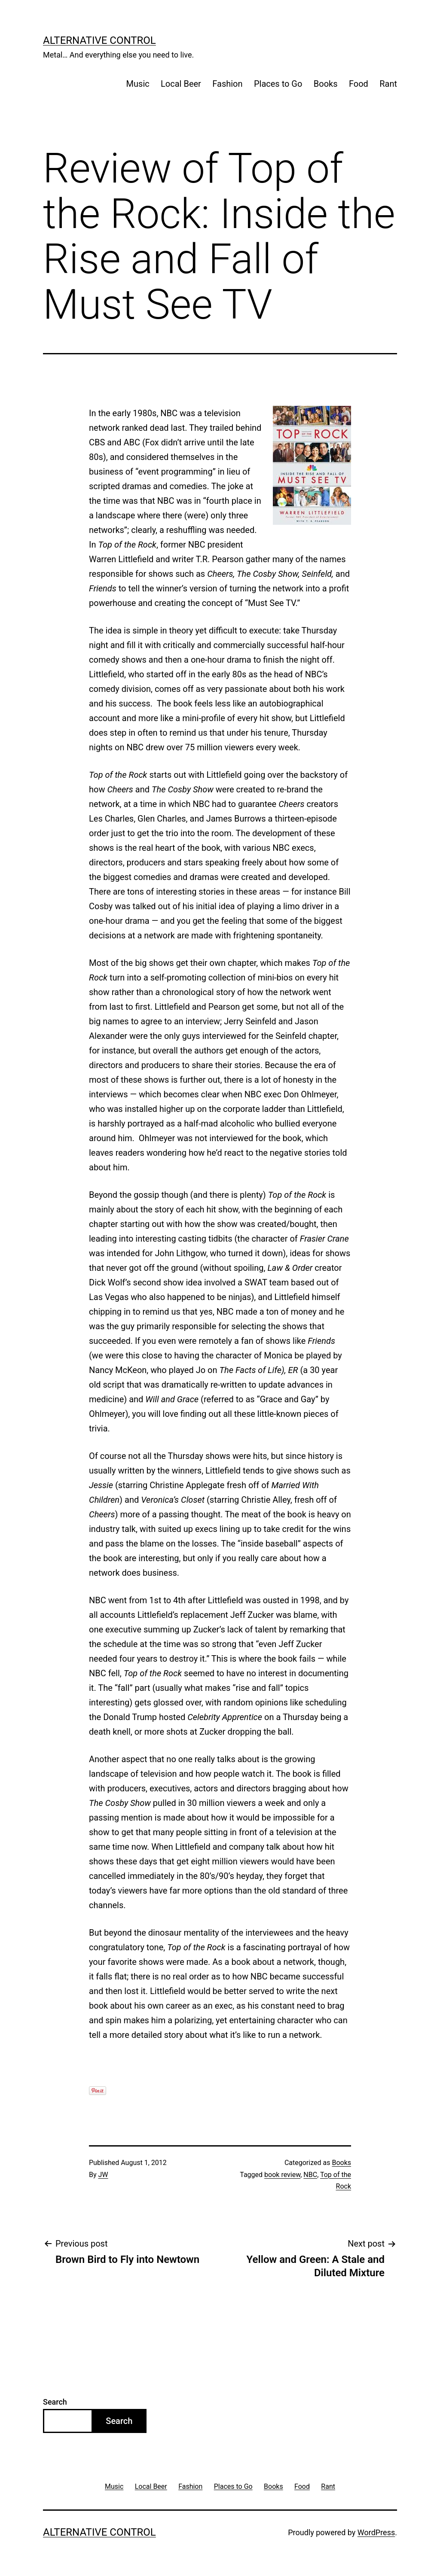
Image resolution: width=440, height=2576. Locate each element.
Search (55, 2401)
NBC (310, 2175)
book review (282, 2175)
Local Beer (181, 84)
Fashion (227, 84)
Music (138, 84)
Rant (388, 84)
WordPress (376, 2532)
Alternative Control (99, 40)
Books (326, 84)
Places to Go (278, 84)
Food (358, 84)
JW (103, 2175)
